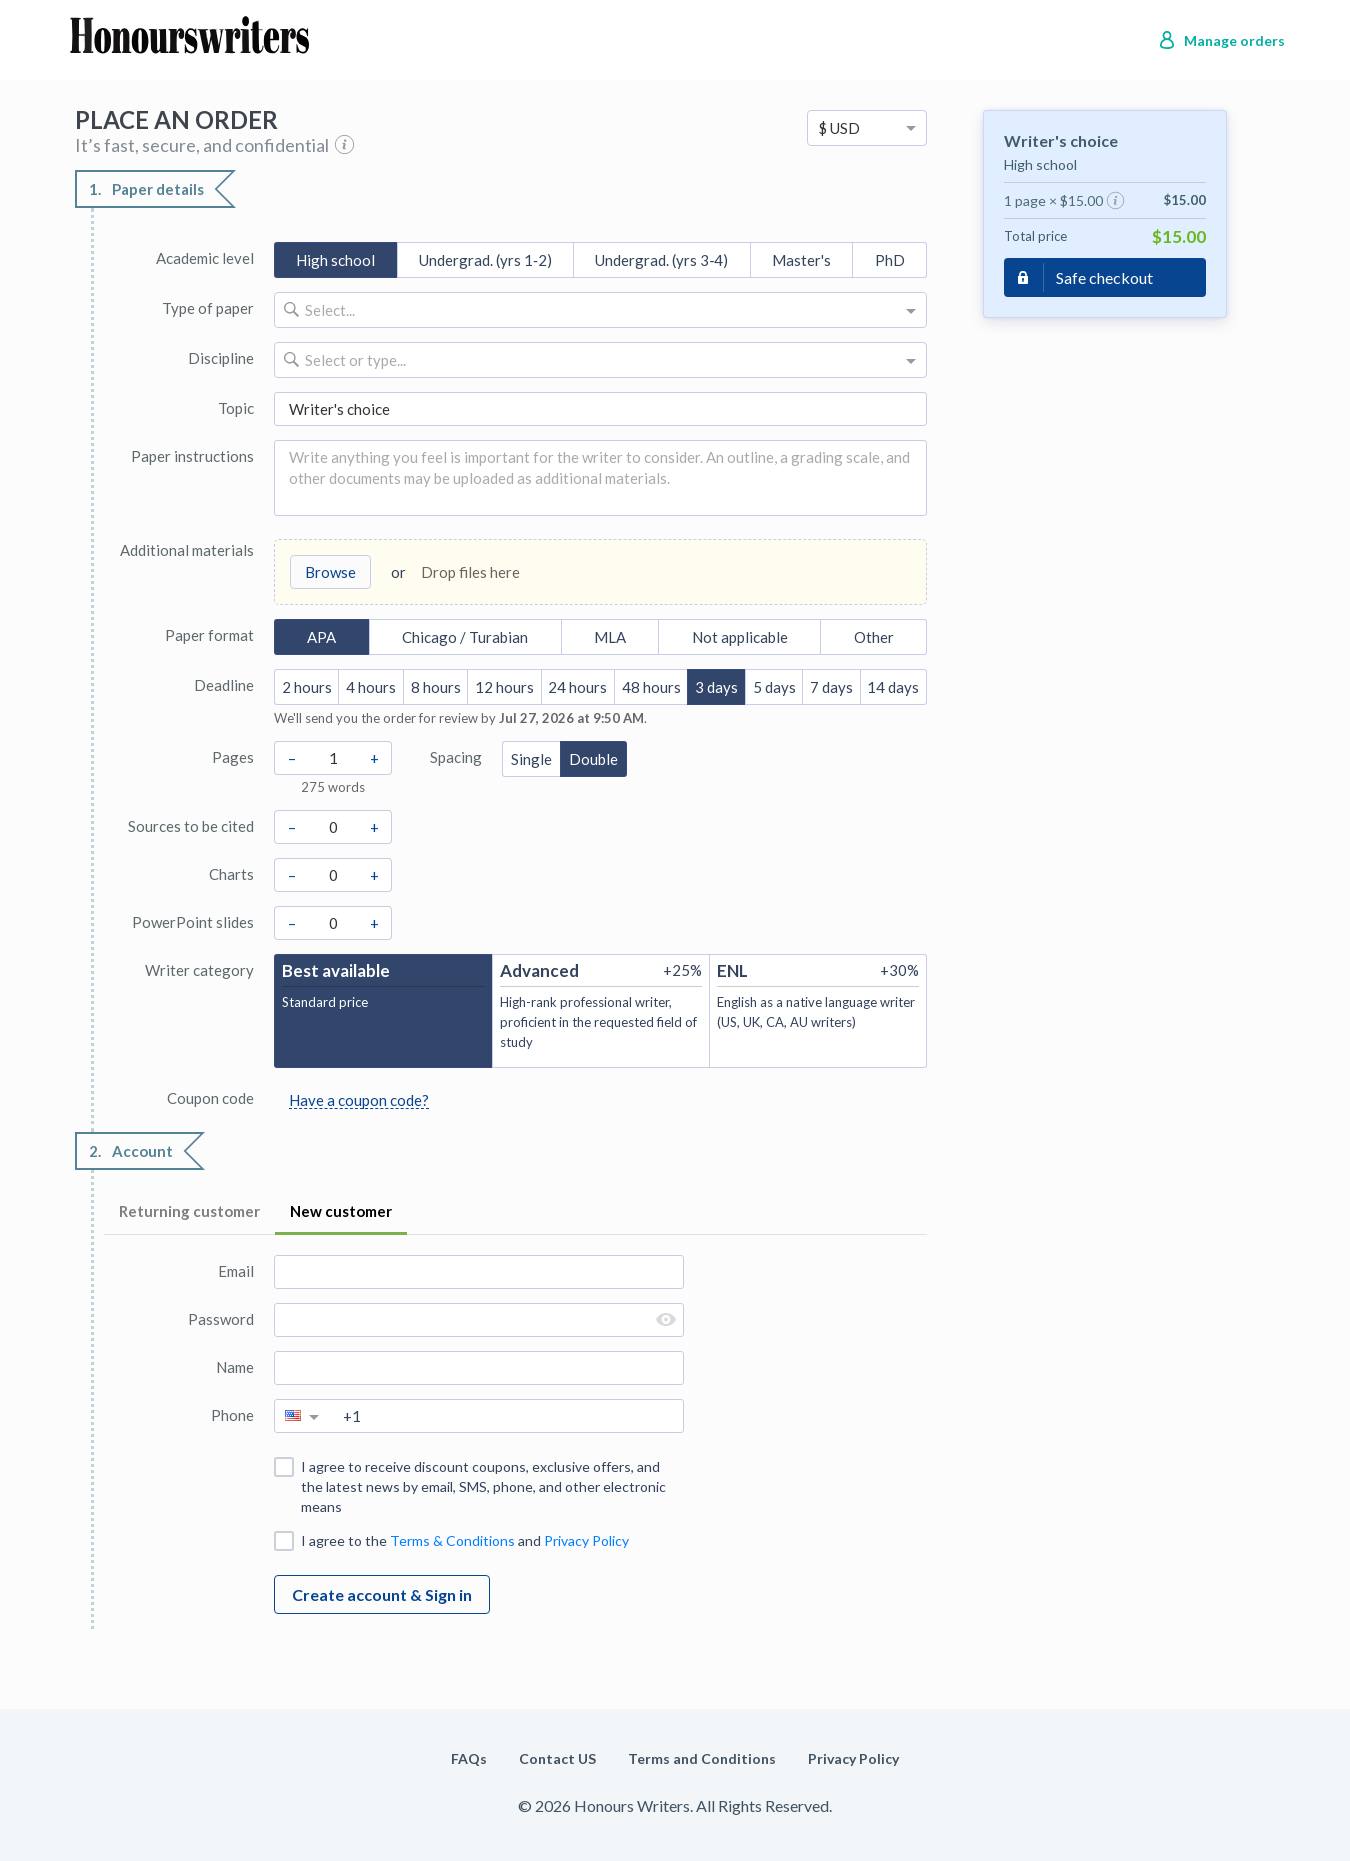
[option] (867, 128)
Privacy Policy (586, 1540)
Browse (330, 572)
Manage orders (1234, 40)
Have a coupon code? (359, 1100)
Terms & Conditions (452, 1540)
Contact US (557, 1758)
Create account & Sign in (382, 1594)
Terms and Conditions (702, 1758)
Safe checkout (1104, 277)
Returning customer (189, 1211)
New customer (341, 1211)
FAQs (469, 1758)
